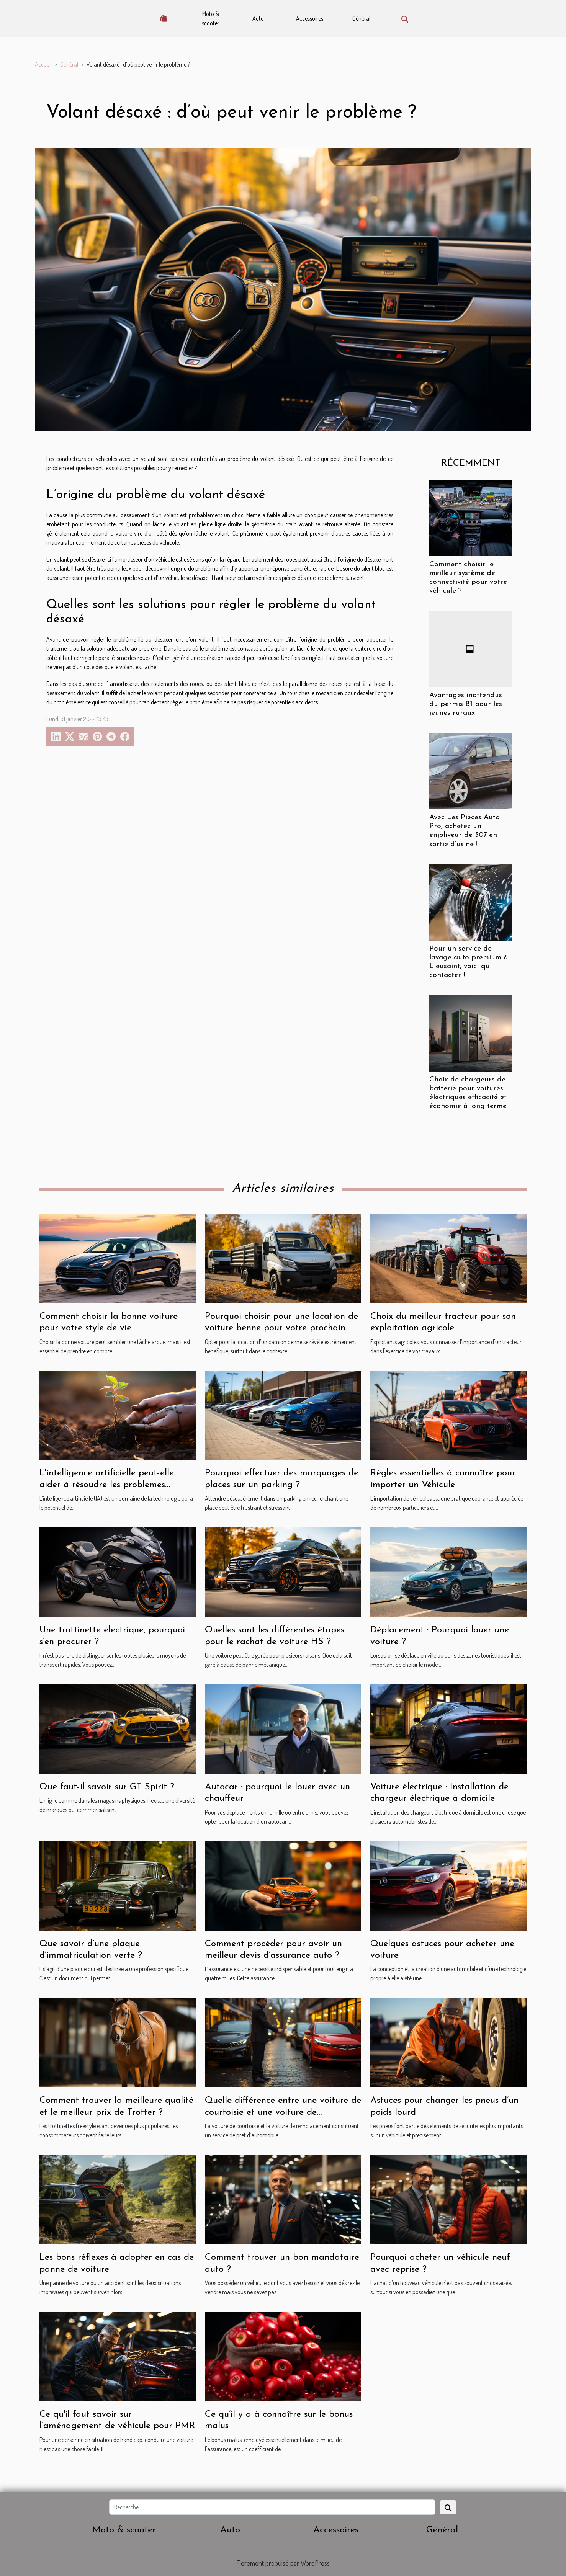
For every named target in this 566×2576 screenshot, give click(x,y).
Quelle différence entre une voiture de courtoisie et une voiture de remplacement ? (283, 2112)
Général (361, 18)
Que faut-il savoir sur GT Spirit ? (106, 1787)
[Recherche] (272, 2507)
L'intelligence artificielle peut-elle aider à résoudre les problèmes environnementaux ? (106, 1484)
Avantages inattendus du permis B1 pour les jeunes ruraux (465, 704)
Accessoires (309, 18)
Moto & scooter (210, 18)
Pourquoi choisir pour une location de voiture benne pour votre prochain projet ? (281, 1328)
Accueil (43, 64)
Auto (258, 18)
